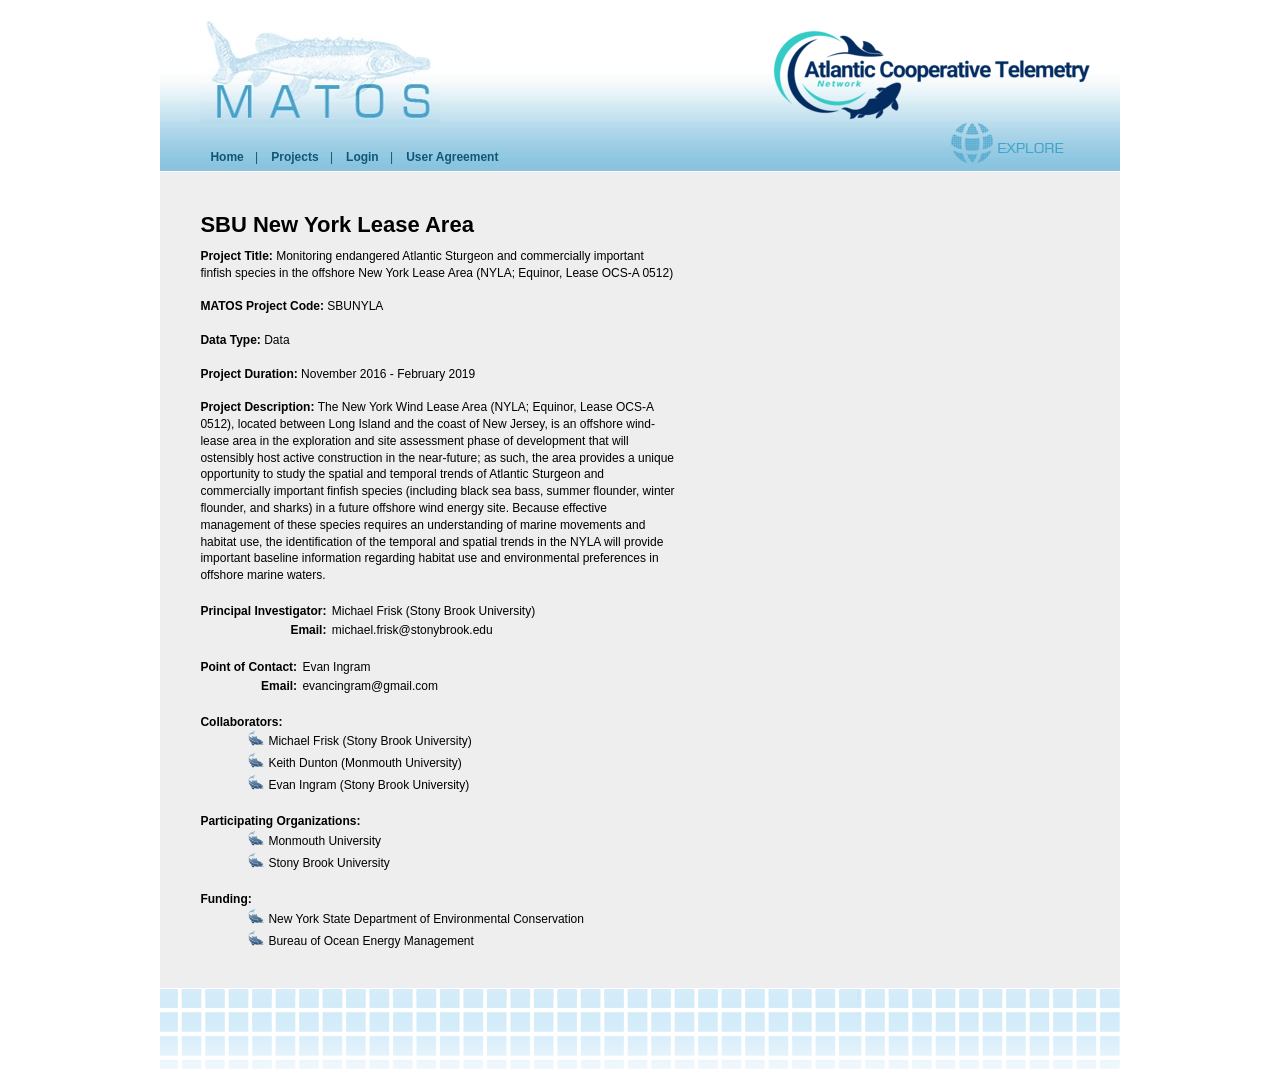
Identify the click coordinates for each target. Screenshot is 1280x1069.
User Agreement (452, 157)
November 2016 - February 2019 (388, 374)
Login (362, 157)
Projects (294, 157)
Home (226, 157)
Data (276, 340)
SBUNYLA (355, 306)
